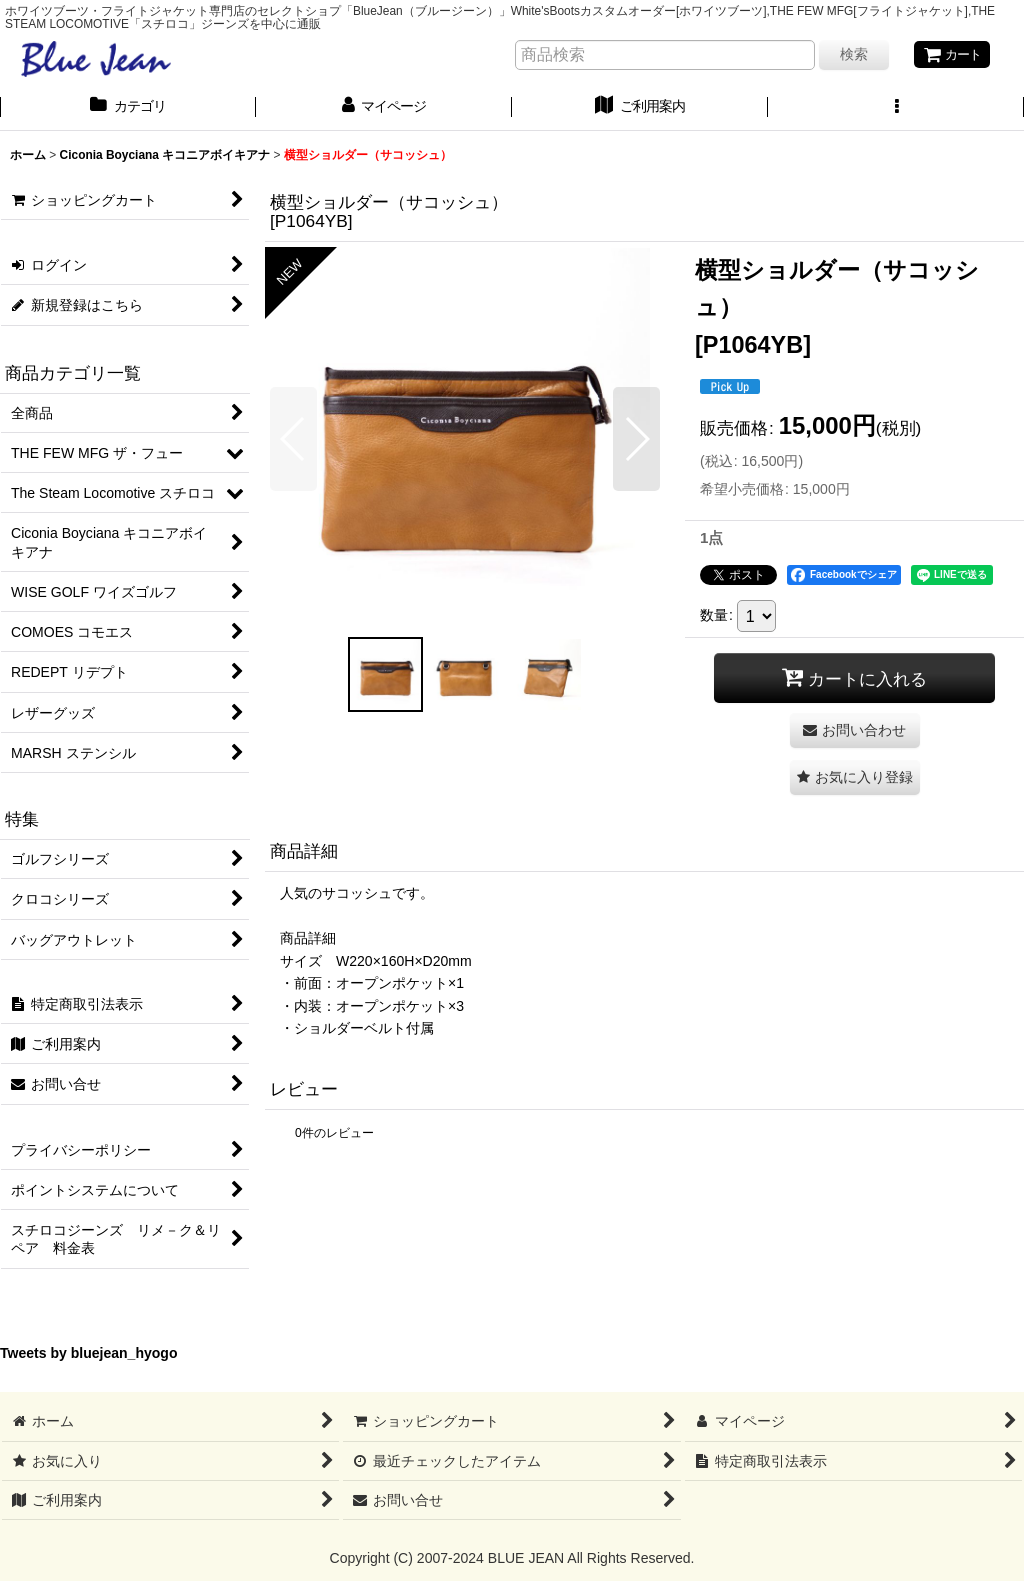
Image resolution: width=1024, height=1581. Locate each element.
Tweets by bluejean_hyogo (89, 1355)
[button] (896, 109)
